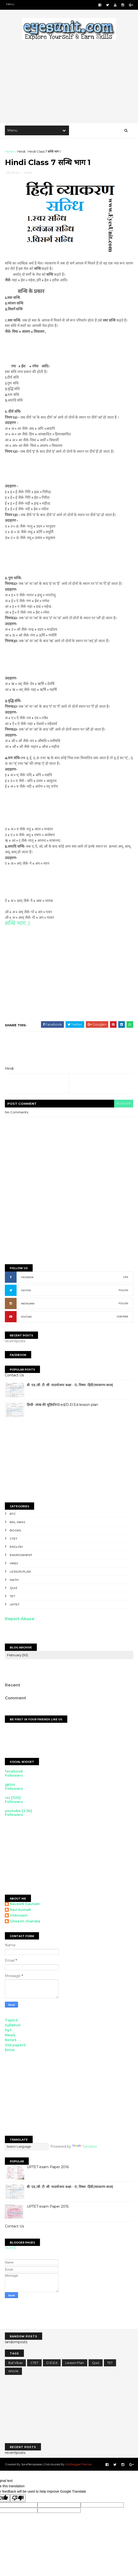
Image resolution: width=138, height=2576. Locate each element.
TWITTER (26, 1290)
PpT (8, 2030)
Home (10, 151)
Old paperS (15, 2045)
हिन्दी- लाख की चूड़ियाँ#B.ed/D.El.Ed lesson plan (62, 1404)
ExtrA (10, 2050)
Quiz (13, 1588)
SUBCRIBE (122, 1316)
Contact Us (14, 1375)
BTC (13, 1514)
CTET (13, 1538)
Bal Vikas (17, 1522)
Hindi (21, 151)
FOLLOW (123, 1290)
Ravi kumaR (20, 1910)
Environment (21, 1555)
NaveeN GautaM (24, 1904)
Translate (84, 2146)
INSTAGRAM (27, 1303)
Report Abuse (19, 1618)
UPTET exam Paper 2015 (48, 2206)
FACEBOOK (27, 1277)
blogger (124, 1103)
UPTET (15, 1604)
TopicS (11, 2020)
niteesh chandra (25, 1921)
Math (14, 1580)
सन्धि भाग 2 (17, 923)
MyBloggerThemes (78, 2464)
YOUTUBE (26, 1316)
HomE (10, 2248)
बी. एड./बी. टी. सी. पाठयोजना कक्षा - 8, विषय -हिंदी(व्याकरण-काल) (70, 1385)
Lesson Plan (20, 1571)
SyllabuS (13, 2025)
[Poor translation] (18, 2498)
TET (12, 1596)
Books (15, 1530)
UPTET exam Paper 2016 (48, 2167)
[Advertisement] (69, 351)
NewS (10, 2035)
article (13, 2371)
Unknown (19, 1915)
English (16, 1546)
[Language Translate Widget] (27, 2146)
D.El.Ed (51, 2363)
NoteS (11, 2040)
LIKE (125, 1277)
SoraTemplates (31, 2464)
